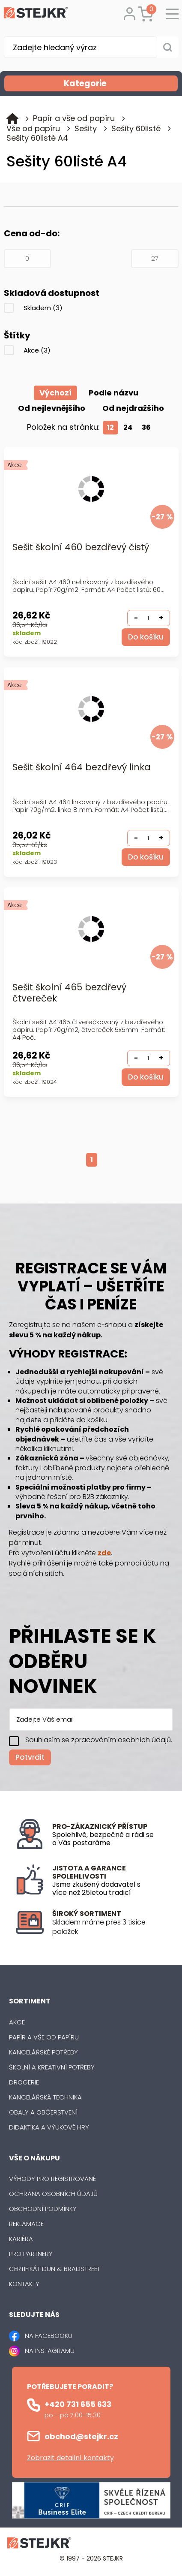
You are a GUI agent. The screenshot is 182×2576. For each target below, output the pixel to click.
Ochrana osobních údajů (53, 2193)
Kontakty (24, 2283)
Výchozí (55, 392)
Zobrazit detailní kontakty (70, 2458)
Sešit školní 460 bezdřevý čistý (80, 547)
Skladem (43, 307)
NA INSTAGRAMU (50, 2350)
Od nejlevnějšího (51, 408)
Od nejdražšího (133, 408)
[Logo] (36, 14)
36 (146, 427)
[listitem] (109, 1927)
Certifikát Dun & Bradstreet (54, 2268)
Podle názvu (113, 392)
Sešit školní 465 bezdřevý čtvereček (69, 993)
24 (127, 427)
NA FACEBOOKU (48, 2335)
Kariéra (21, 2238)
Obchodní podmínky (43, 2208)
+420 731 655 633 (78, 2404)
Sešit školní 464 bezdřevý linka (81, 767)
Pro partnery (31, 2253)
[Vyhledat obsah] (168, 47)
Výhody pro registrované (52, 2178)
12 (110, 427)
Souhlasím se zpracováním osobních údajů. (98, 1740)
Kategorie (120, 83)
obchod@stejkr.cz (81, 2436)
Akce (37, 350)
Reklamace (26, 2223)
